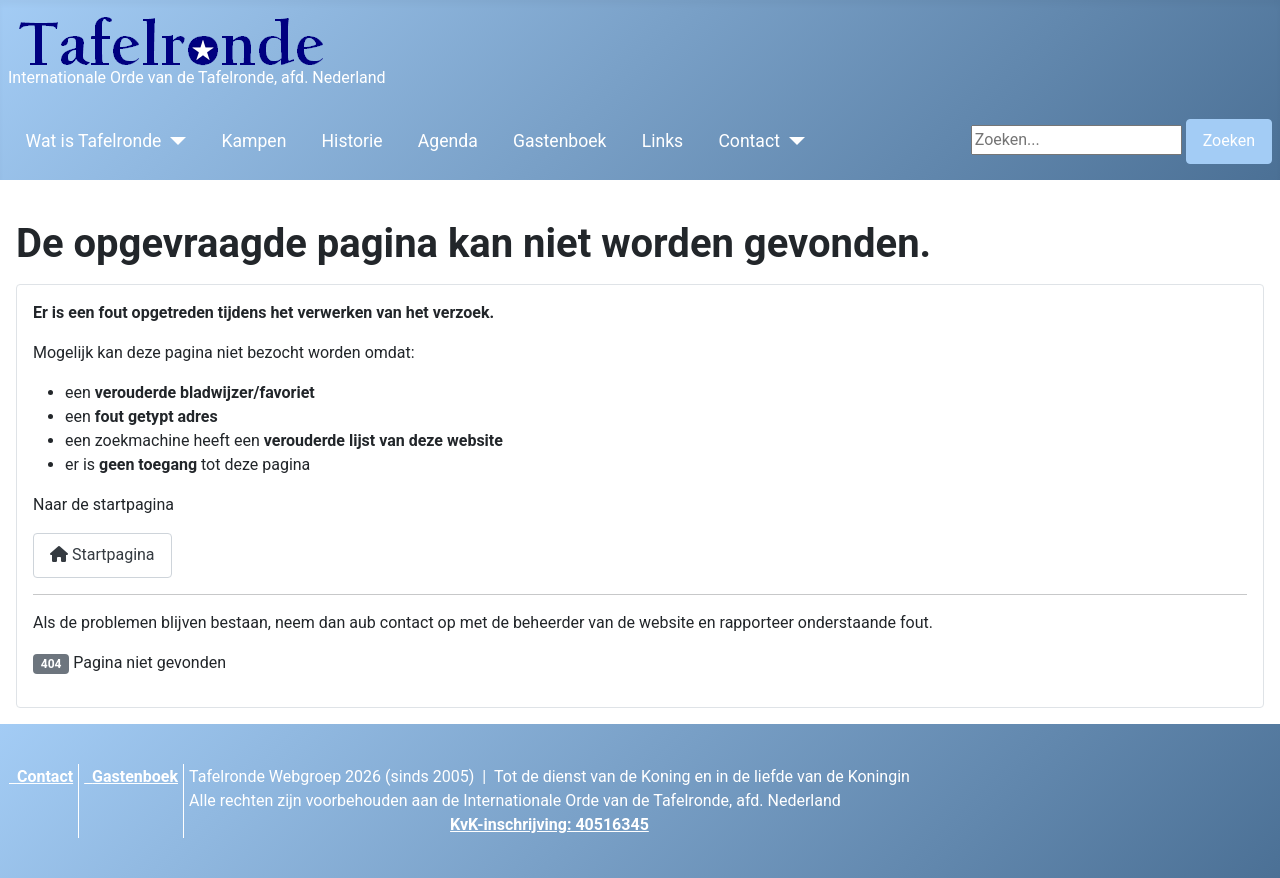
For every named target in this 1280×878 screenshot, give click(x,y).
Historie (352, 141)
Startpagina (102, 554)
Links (662, 141)
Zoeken (1229, 140)
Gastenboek (560, 141)
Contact (749, 141)
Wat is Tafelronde (94, 141)
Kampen (253, 141)
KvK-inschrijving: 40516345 (549, 824)
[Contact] (792, 141)
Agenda (448, 141)
